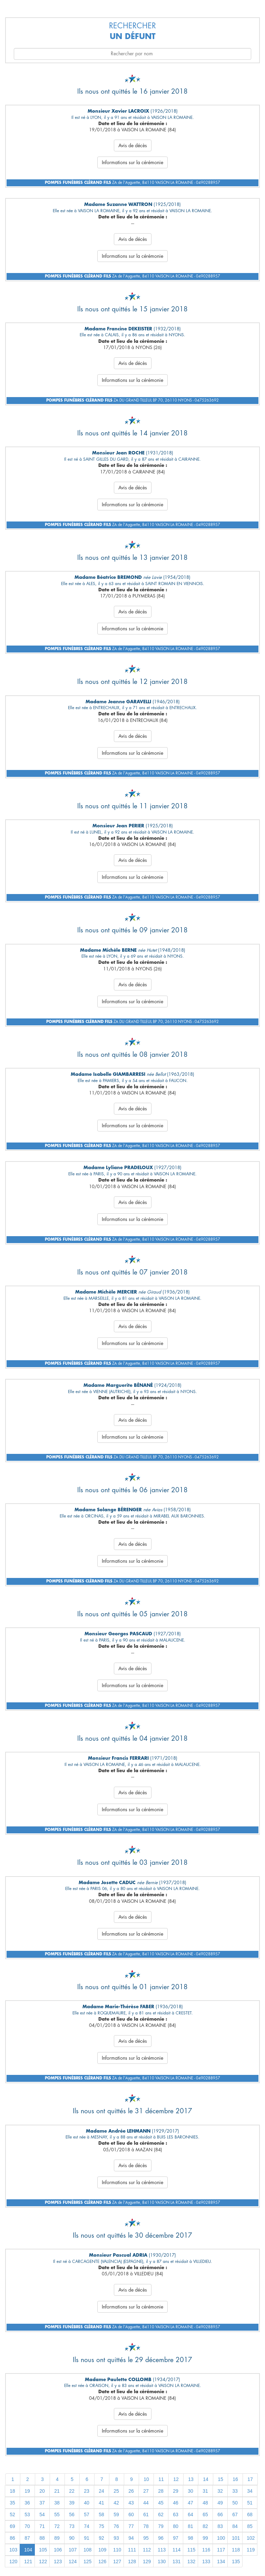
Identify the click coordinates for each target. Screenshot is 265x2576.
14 (205, 2479)
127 (117, 2561)
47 (190, 2503)
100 (221, 2538)
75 (101, 2526)
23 (86, 2491)
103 (13, 2550)
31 (205, 2491)
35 (12, 2503)
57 (86, 2514)
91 (86, 2538)
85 (250, 2526)
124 (73, 2561)
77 (131, 2526)
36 (27, 2503)
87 (27, 2538)
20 (42, 2491)
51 (250, 2503)
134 (221, 2561)
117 (221, 2550)
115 (191, 2550)
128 (132, 2561)
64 (190, 2514)
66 (220, 2514)
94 (131, 2538)
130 (162, 2561)
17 (250, 2479)
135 (236, 2561)
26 (131, 2491)
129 (147, 2561)
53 (27, 2514)
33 (235, 2491)
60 (131, 2514)
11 (161, 2479)
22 (72, 2491)
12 (176, 2479)
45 (161, 2503)
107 (73, 2550)
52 (12, 2514)
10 (146, 2479)
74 (86, 2526)
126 (102, 2561)
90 (72, 2538)
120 (13, 2561)
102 (251, 2538)
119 (251, 2550)
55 (57, 2514)
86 (12, 2538)
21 (57, 2491)
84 (235, 2526)
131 (176, 2561)
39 (72, 2503)
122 (43, 2561)
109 (102, 2550)
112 (147, 2550)
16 (235, 2479)
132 (191, 2561)
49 (220, 2503)
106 (58, 2550)
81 (190, 2526)
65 (205, 2514)
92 (101, 2538)
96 (161, 2538)
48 (205, 2503)
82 (205, 2526)
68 (250, 2514)
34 (250, 2491)
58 (101, 2514)
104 (28, 2550)
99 (205, 2538)
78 (146, 2526)
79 (161, 2526)
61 (146, 2514)
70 (27, 2526)
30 (190, 2491)
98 (190, 2538)
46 (175, 2503)
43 (131, 2503)
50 (235, 2503)
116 (206, 2550)
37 (42, 2503)
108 (87, 2550)
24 (101, 2491)
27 (146, 2491)
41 (101, 2503)
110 (117, 2550)
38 (57, 2503)
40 (86, 2503)
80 (175, 2526)
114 (176, 2550)
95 (146, 2538)
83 (220, 2526)
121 (28, 2561)
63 (175, 2514)
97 (175, 2538)
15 (220, 2479)
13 (191, 2479)
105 (43, 2550)
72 (57, 2526)
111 (132, 2550)
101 (236, 2538)
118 (236, 2550)
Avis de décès (132, 145)
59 (116, 2514)
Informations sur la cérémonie (132, 162)
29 (175, 2491)
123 (58, 2561)
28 (161, 2491)
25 (116, 2491)
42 (116, 2503)
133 (206, 2561)
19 (27, 2491)
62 (161, 2514)
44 (146, 2503)
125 (87, 2561)
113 (162, 2550)
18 (12, 2491)
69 (12, 2526)
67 (235, 2514)
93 (116, 2538)
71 (42, 2526)
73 (72, 2526)
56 (72, 2514)
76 (116, 2526)
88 (42, 2538)
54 (42, 2514)
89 (57, 2538)
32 (220, 2491)
